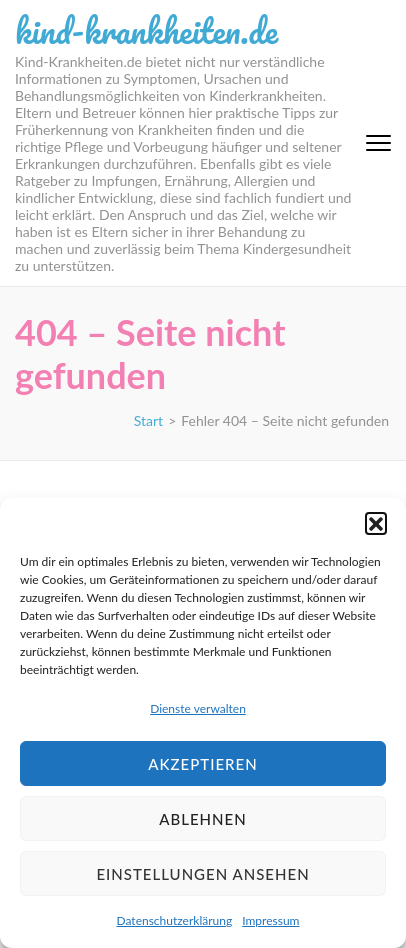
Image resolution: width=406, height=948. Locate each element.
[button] (376, 523)
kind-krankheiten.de (146, 30)
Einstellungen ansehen (202, 874)
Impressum (270, 920)
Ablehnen (202, 819)
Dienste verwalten (198, 708)
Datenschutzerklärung (175, 920)
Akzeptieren (202, 764)
